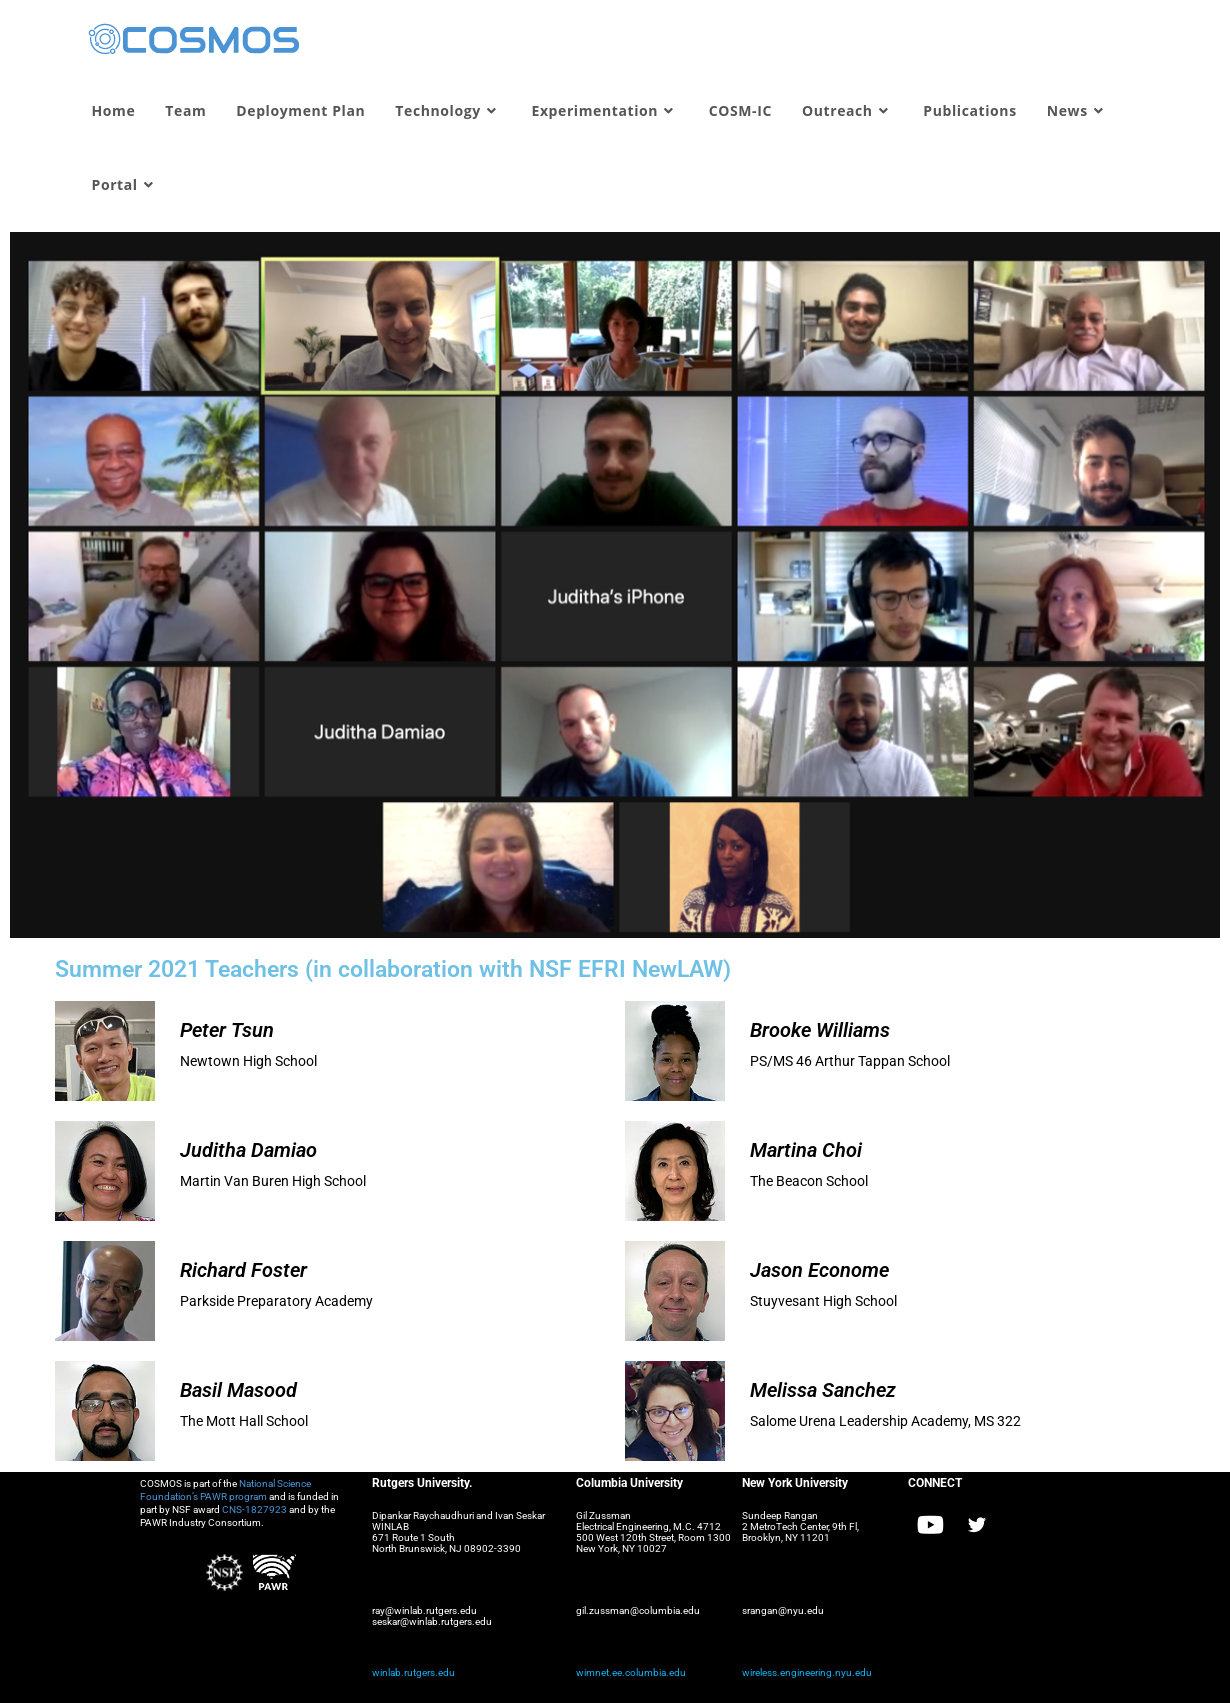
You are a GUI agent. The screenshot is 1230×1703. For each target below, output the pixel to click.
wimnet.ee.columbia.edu (631, 1672)
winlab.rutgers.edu (413, 1672)
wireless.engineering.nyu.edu (807, 1672)
